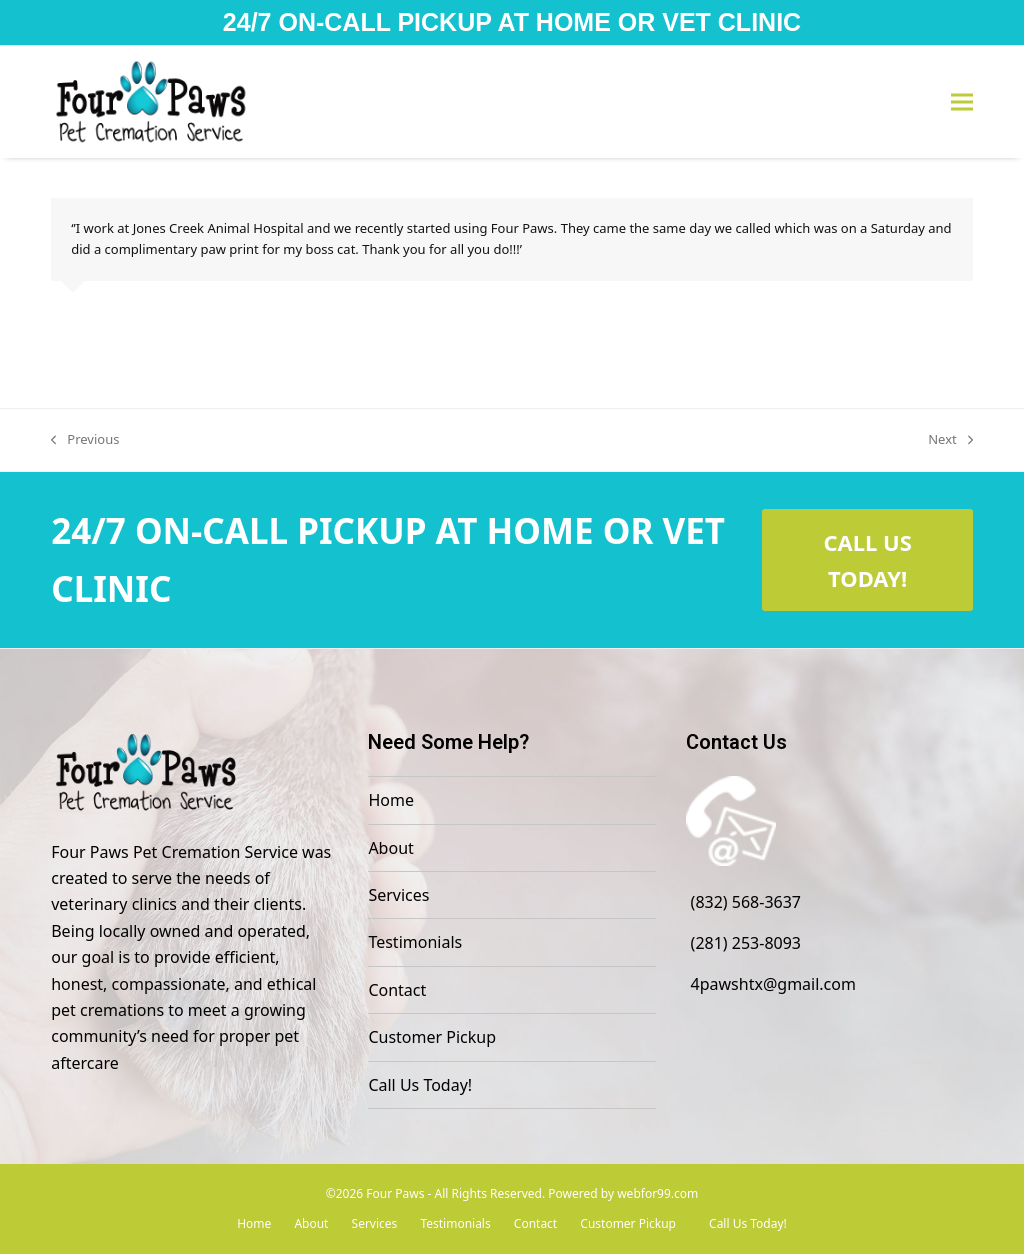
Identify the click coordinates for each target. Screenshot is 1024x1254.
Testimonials (415, 942)
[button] (962, 102)
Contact (397, 990)
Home (391, 800)
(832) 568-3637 (746, 902)
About (390, 848)
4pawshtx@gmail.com (773, 984)
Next (950, 440)
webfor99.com (657, 1193)
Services (398, 895)
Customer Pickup (432, 1037)
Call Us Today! (420, 1085)
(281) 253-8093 (746, 943)
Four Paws (395, 1193)
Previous (85, 440)
